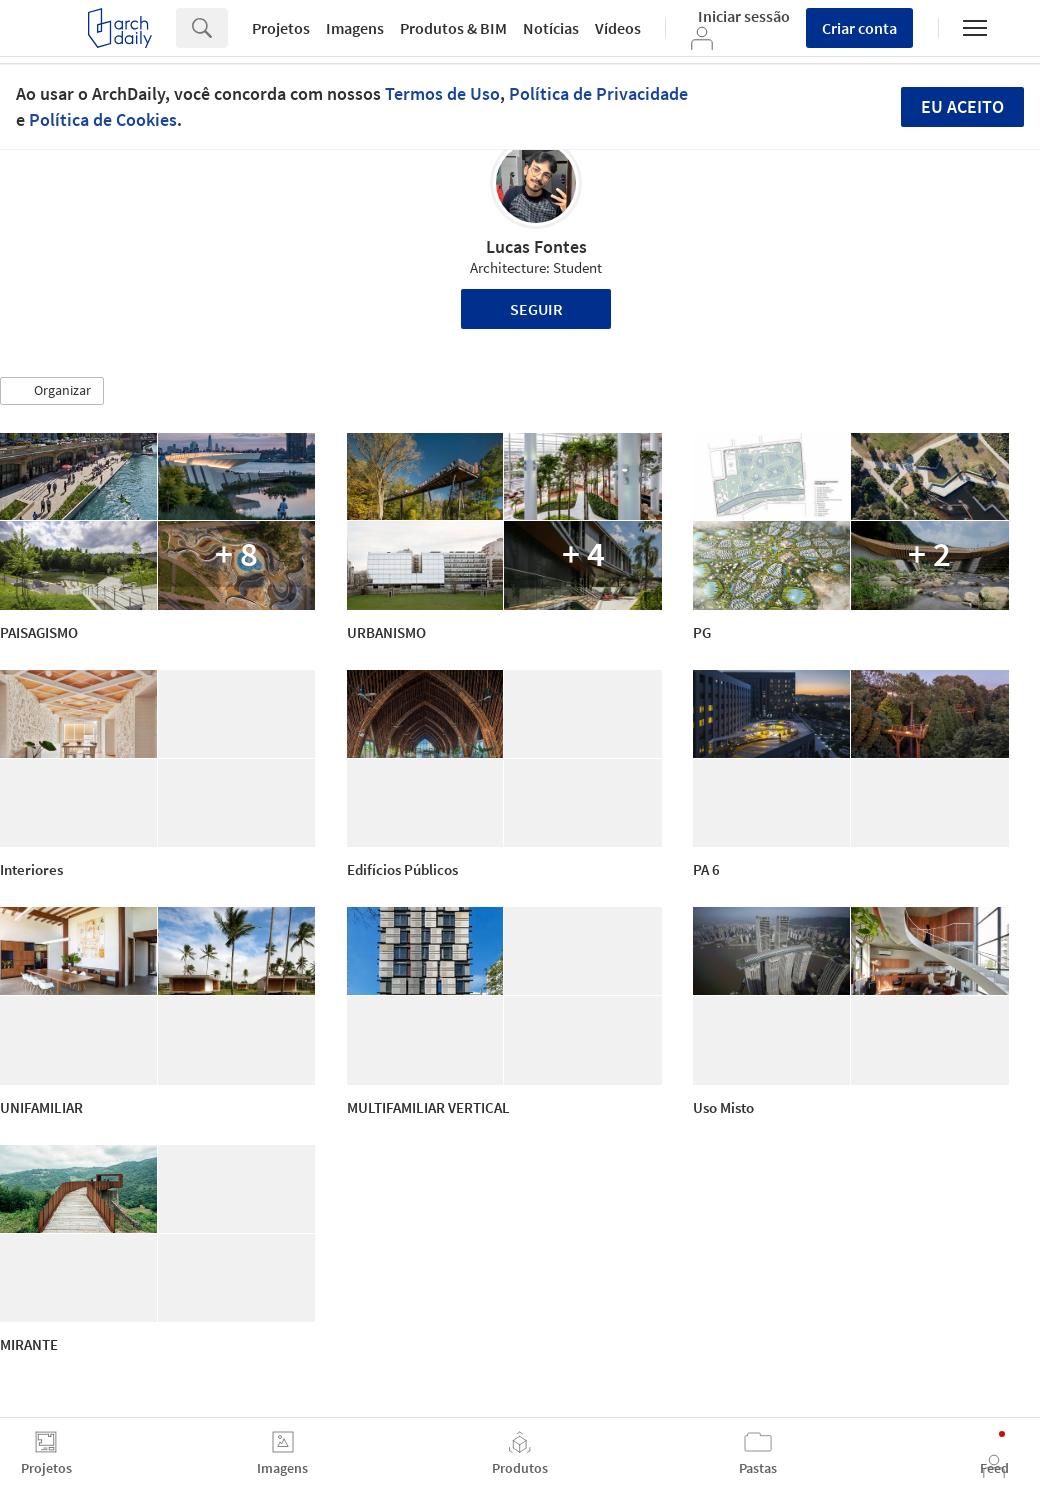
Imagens (355, 28)
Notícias (551, 28)
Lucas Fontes (536, 246)
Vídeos (618, 28)
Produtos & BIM (453, 28)
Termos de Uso (442, 93)
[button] (52, 391)
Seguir (536, 309)
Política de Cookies (103, 119)
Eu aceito (962, 106)
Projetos (281, 28)
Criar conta (859, 28)
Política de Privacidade (598, 93)
